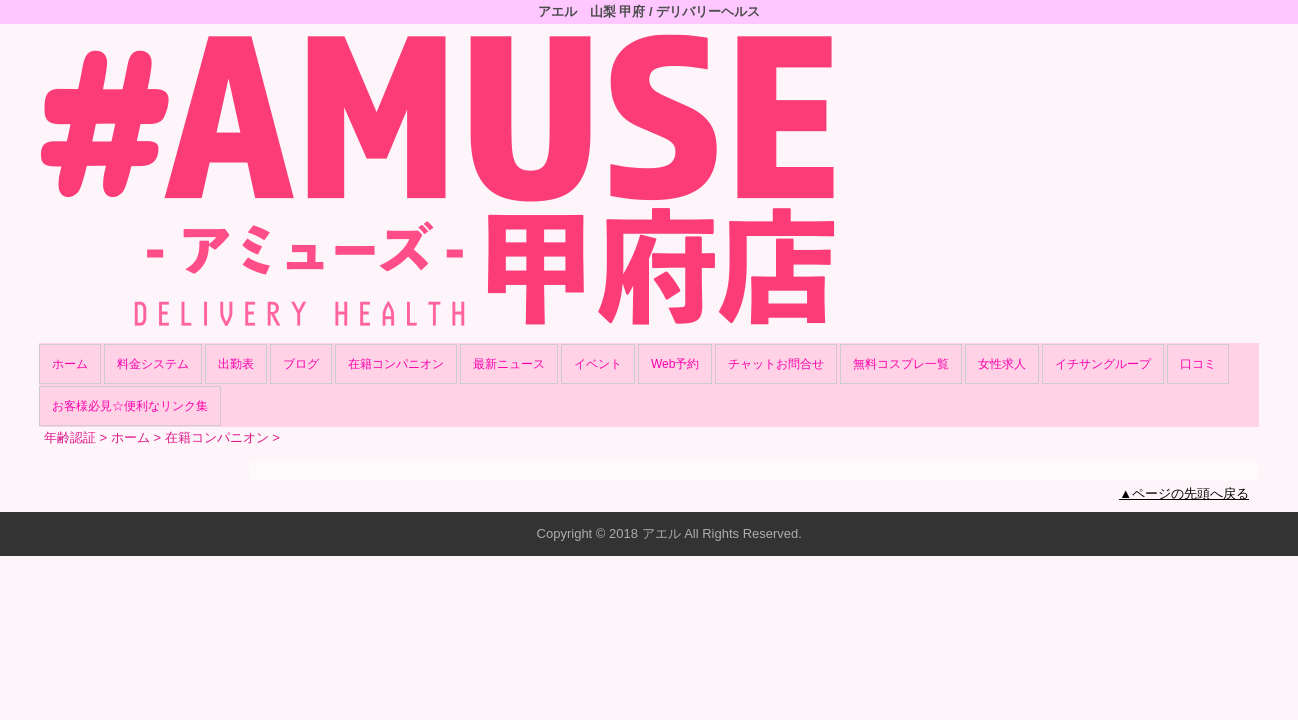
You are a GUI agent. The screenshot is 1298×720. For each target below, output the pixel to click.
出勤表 (236, 364)
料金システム (153, 364)
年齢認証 (70, 437)
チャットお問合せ (776, 364)
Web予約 (675, 364)
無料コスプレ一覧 (901, 364)
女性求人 (1002, 364)
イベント (598, 364)
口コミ (1198, 364)
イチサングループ (1103, 364)
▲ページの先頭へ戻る (1184, 493)
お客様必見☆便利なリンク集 (130, 406)
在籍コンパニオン (396, 364)
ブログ (301, 364)
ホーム (70, 364)
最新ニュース (509, 364)
